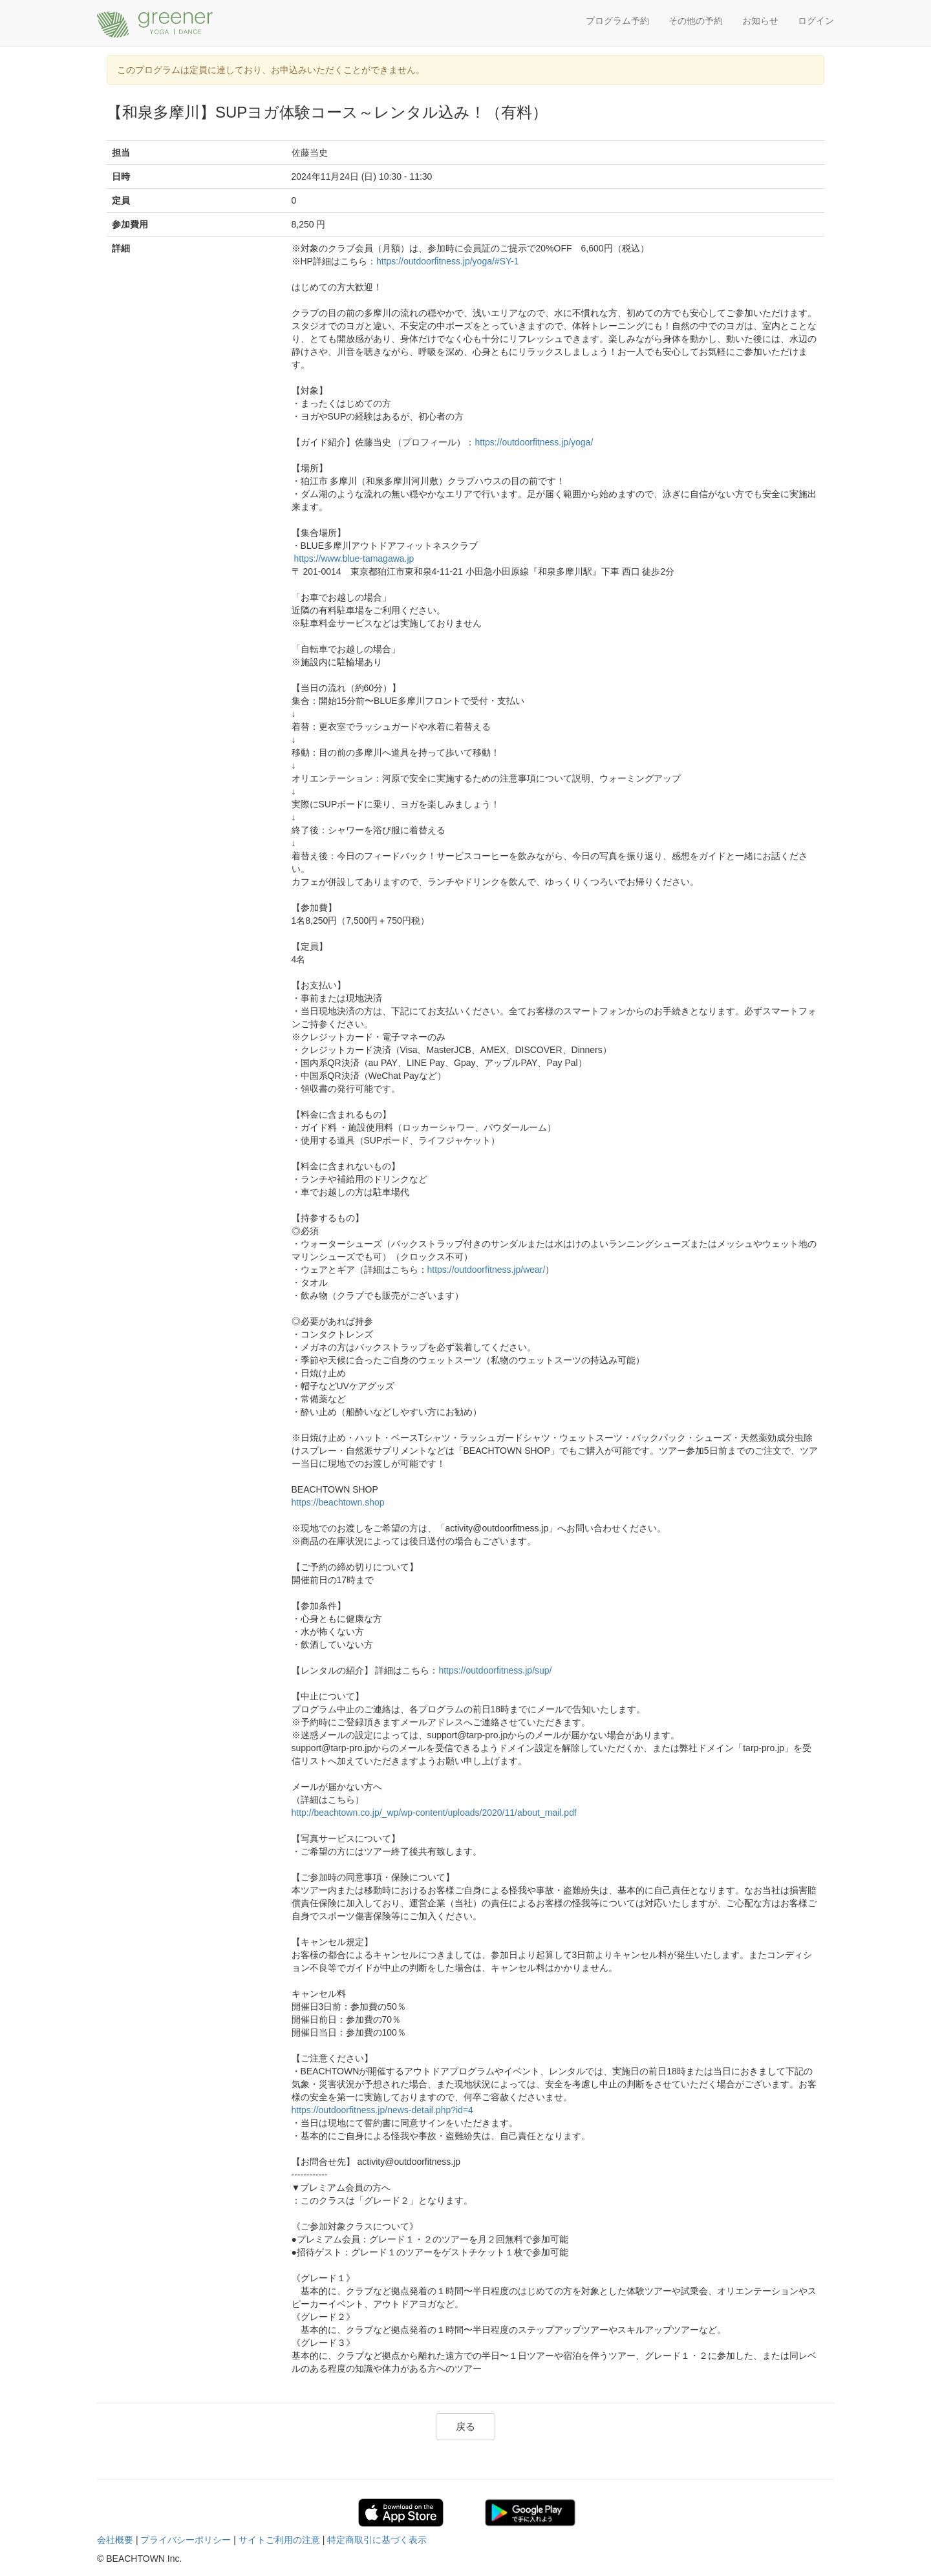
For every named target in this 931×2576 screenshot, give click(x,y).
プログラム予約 (617, 21)
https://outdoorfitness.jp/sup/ (494, 1670)
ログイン (816, 21)
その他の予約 (696, 21)
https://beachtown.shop (338, 1502)
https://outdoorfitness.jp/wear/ (486, 1269)
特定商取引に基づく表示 (377, 2540)
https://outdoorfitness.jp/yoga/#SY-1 (447, 261)
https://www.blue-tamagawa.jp (354, 558)
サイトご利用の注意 (279, 2540)
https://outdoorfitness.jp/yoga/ (534, 442)
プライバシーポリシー (185, 2540)
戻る (465, 2426)
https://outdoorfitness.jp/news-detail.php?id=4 (382, 2110)
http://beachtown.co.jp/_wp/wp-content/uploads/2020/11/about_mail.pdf (434, 1812)
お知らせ (760, 21)
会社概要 (115, 2540)
